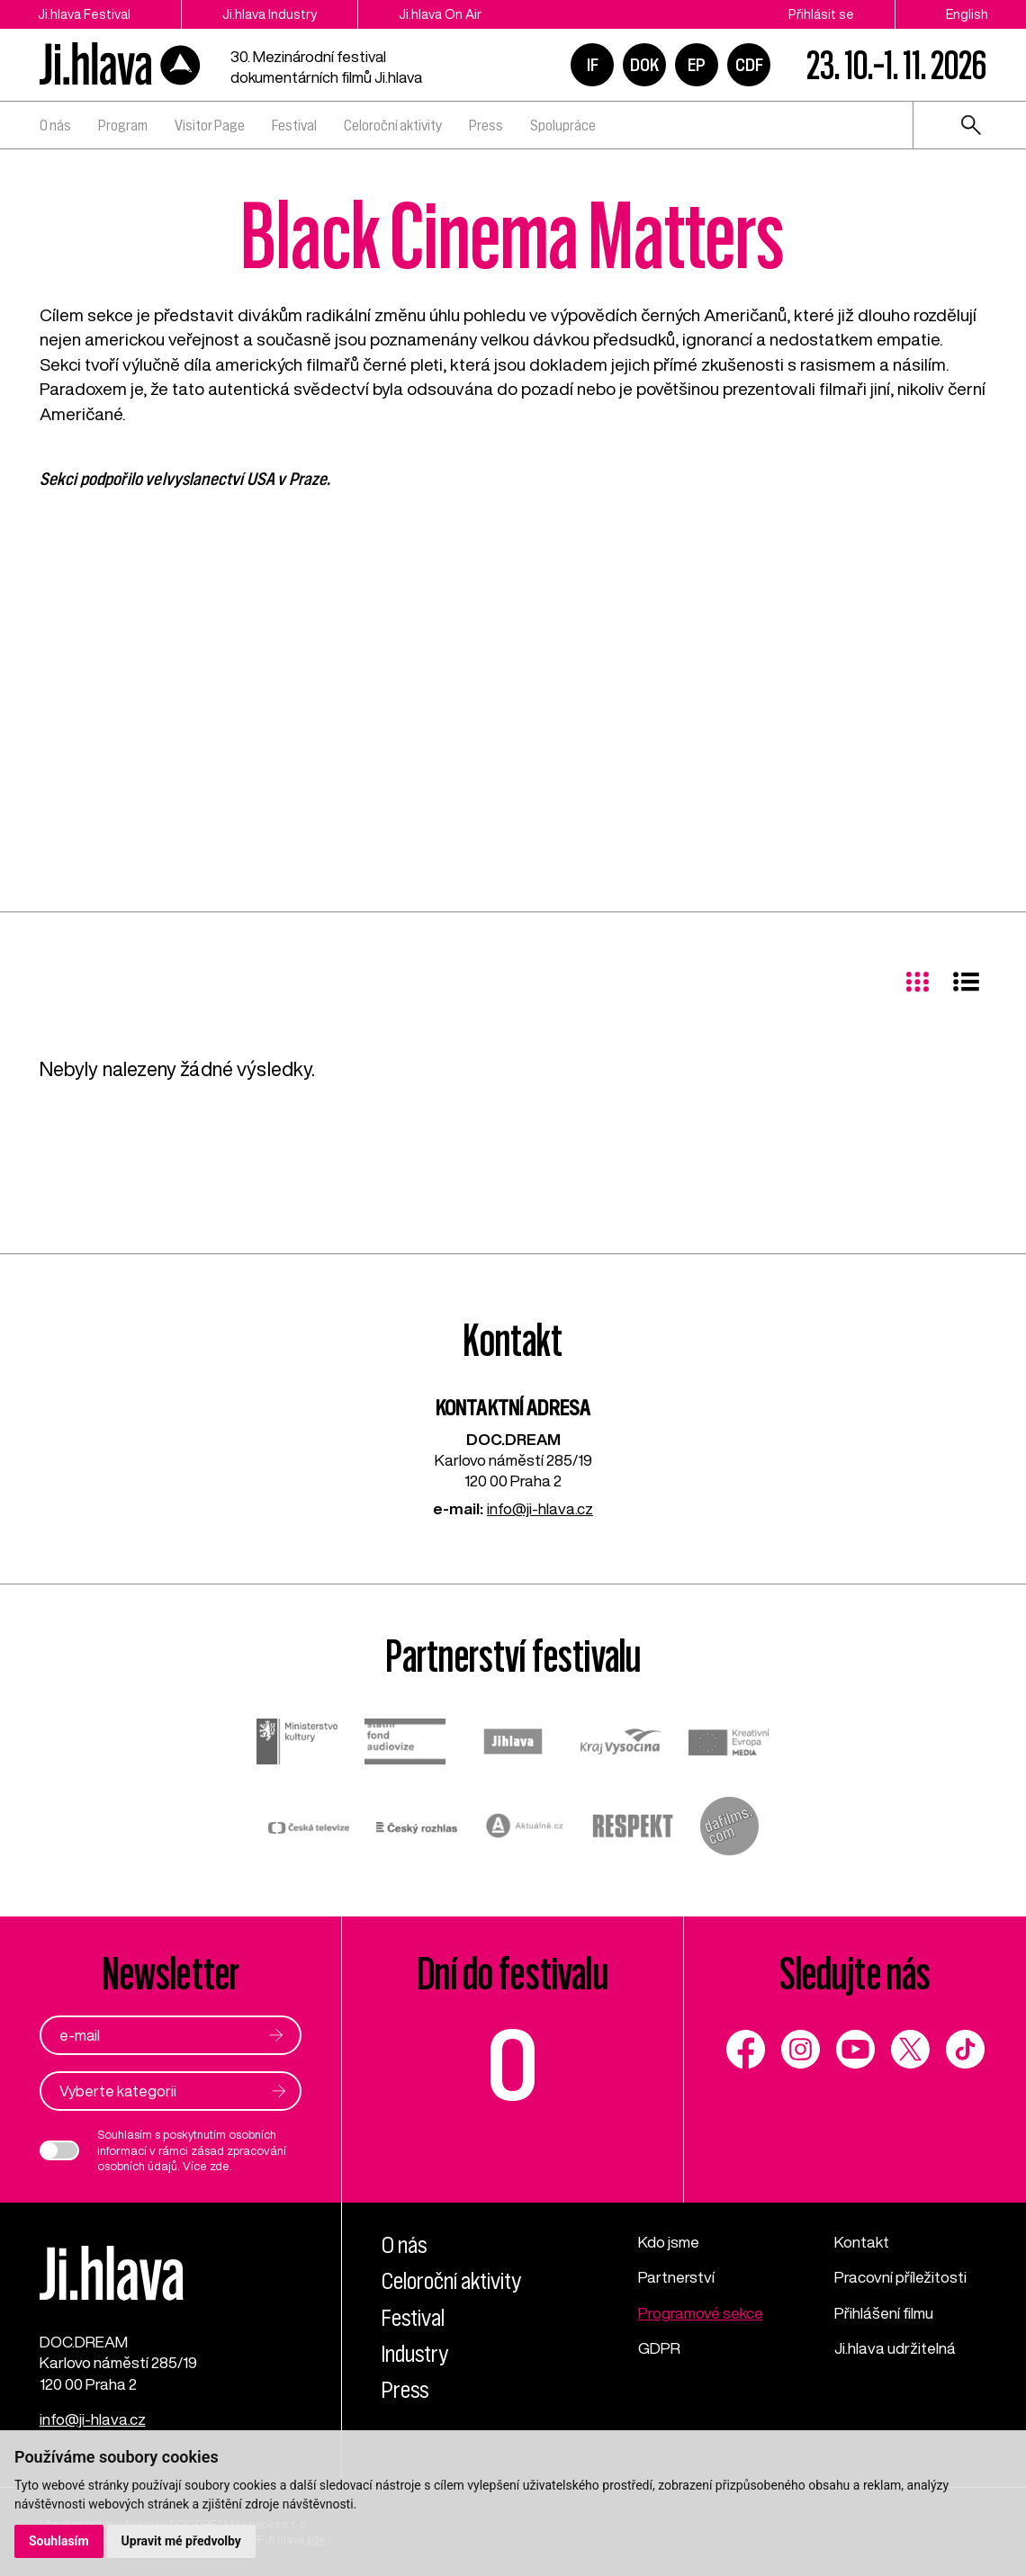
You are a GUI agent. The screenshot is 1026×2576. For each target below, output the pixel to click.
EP (697, 65)
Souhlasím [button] (59, 2541)
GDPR (659, 2348)
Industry (415, 2353)
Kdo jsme (668, 2241)
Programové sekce (700, 2312)
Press (486, 125)
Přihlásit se (821, 14)
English (967, 14)
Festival (294, 125)
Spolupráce (563, 125)
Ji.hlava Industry (269, 14)
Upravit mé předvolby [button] (181, 2541)
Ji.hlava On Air (440, 14)
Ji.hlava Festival (84, 14)
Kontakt (861, 2241)
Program (123, 125)
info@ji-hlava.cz (540, 1508)
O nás (55, 125)
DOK (644, 65)
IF (592, 65)
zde (220, 2165)
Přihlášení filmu (883, 2312)
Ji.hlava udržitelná (895, 2348)
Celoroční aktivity (393, 125)
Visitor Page (210, 125)
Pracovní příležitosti (900, 2276)
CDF (749, 65)
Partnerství (676, 2276)
